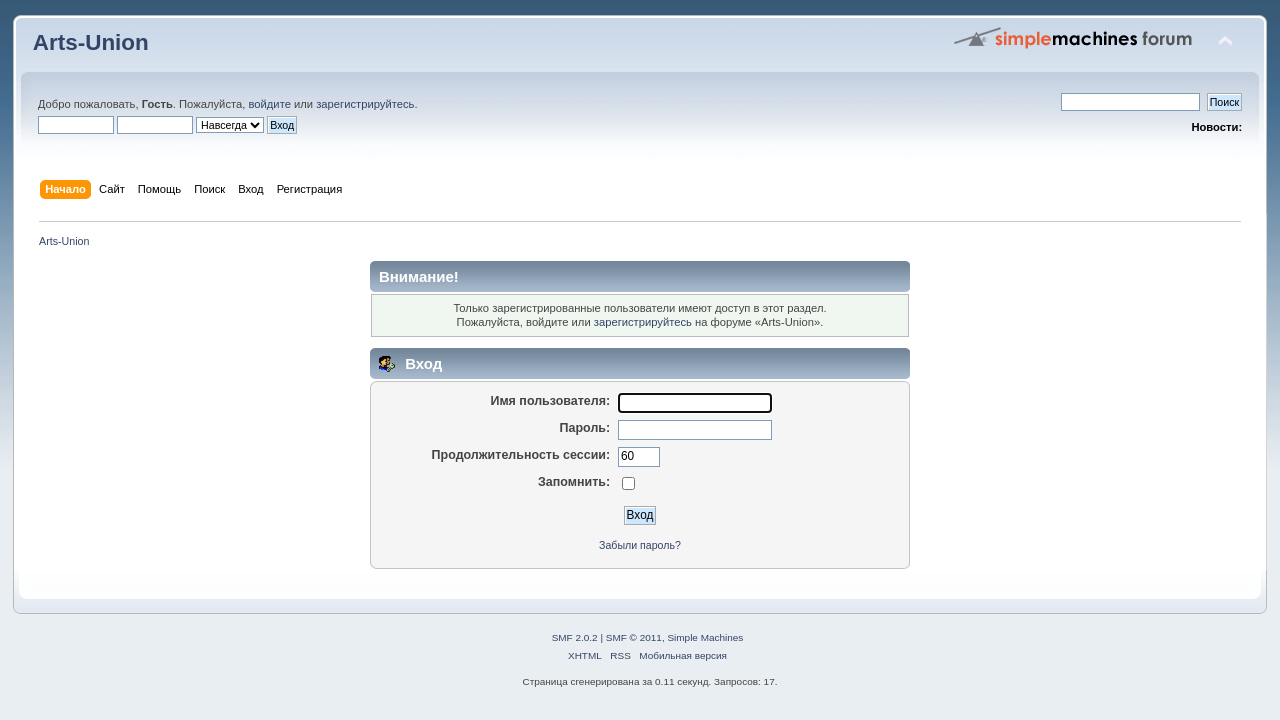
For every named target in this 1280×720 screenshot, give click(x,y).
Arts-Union (91, 42)
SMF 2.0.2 (575, 637)
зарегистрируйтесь (365, 104)
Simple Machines (705, 637)
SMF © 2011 (634, 637)
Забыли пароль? (640, 545)
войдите (269, 104)
